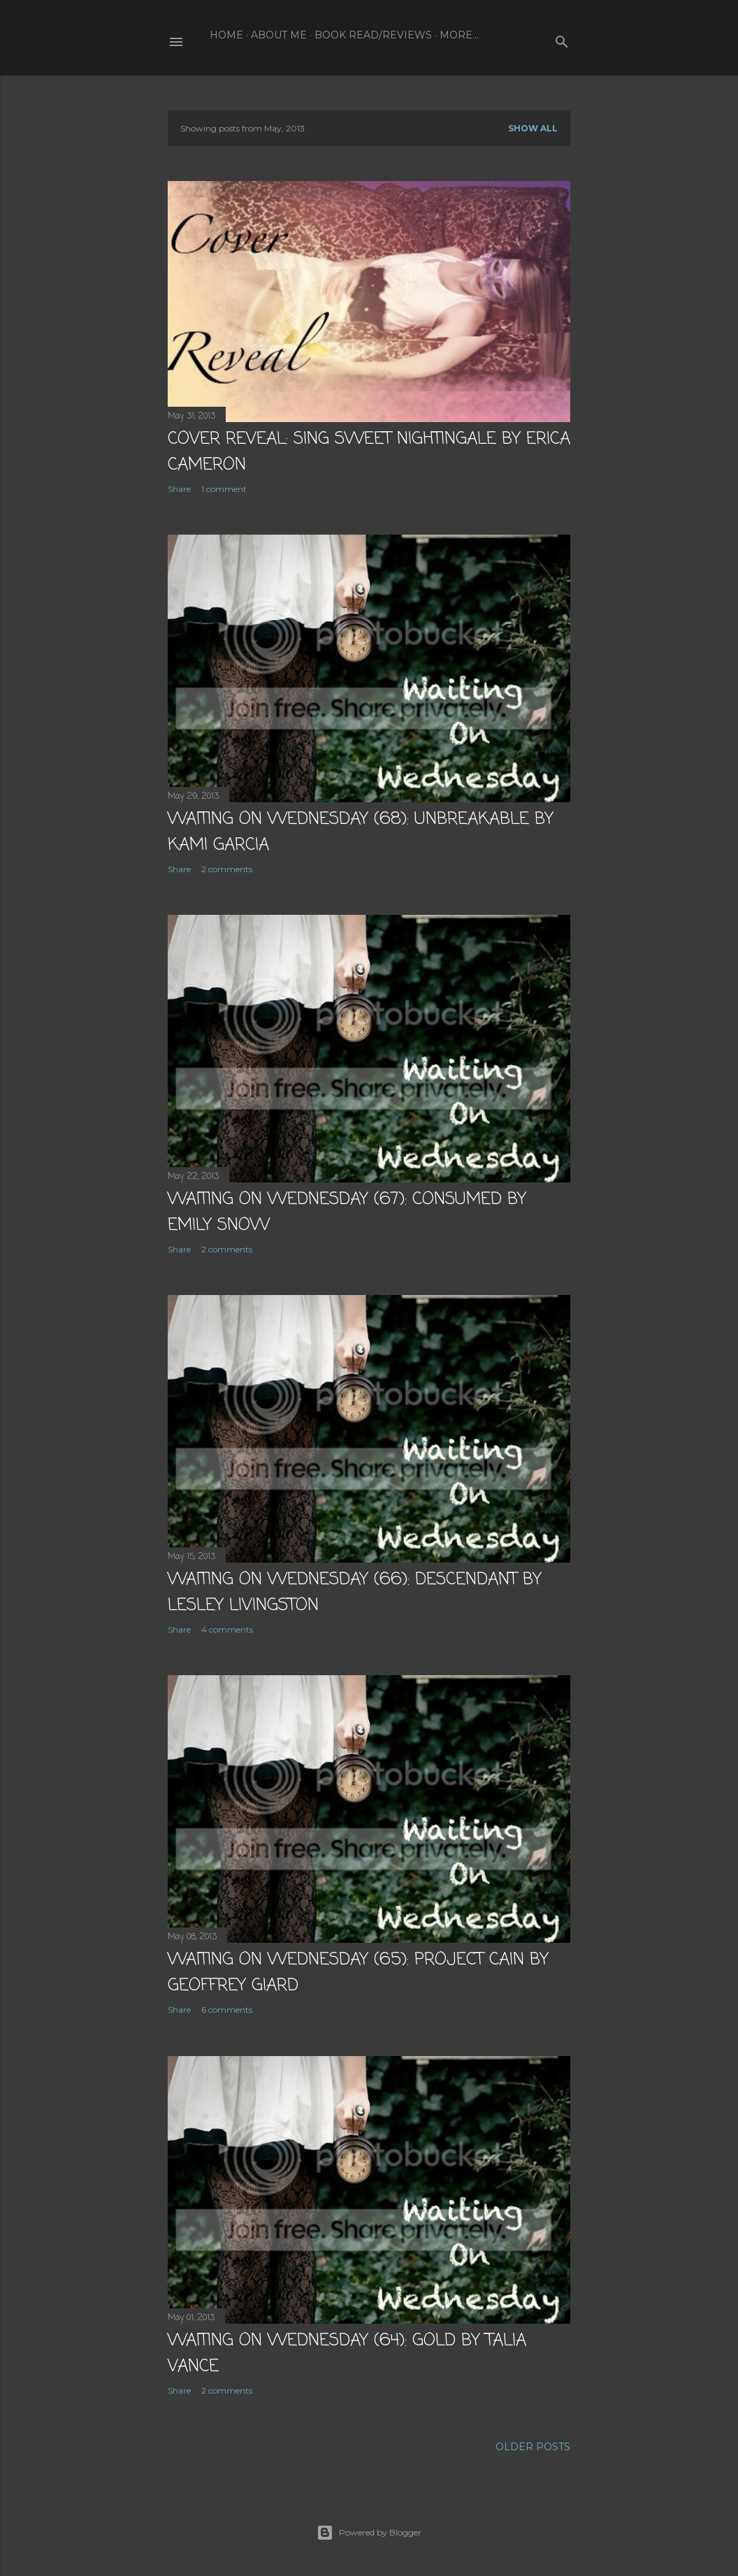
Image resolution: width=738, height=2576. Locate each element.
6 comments (226, 2009)
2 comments (226, 869)
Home (226, 35)
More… (459, 35)
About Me (279, 35)
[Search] (562, 38)
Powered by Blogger (369, 2532)
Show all (533, 128)
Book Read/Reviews (373, 35)
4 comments (227, 1629)
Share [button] (179, 489)
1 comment (224, 489)
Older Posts (532, 2446)
